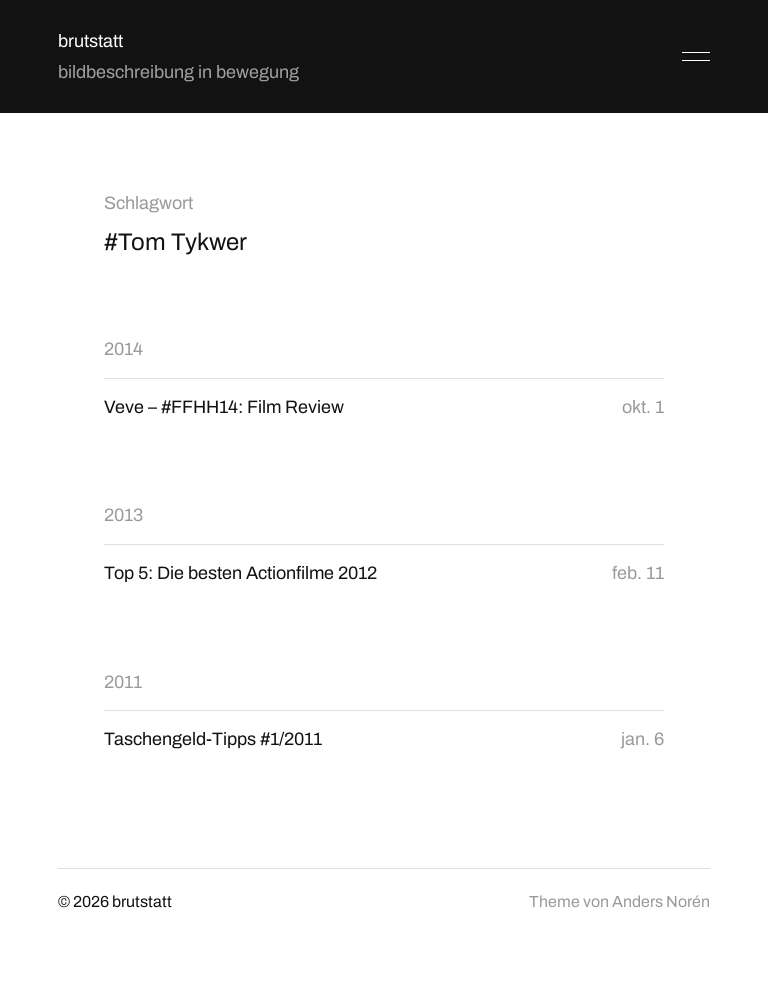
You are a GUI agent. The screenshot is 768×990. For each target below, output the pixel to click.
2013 (123, 515)
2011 (123, 682)
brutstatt (90, 41)
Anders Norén (661, 901)
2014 (123, 349)
